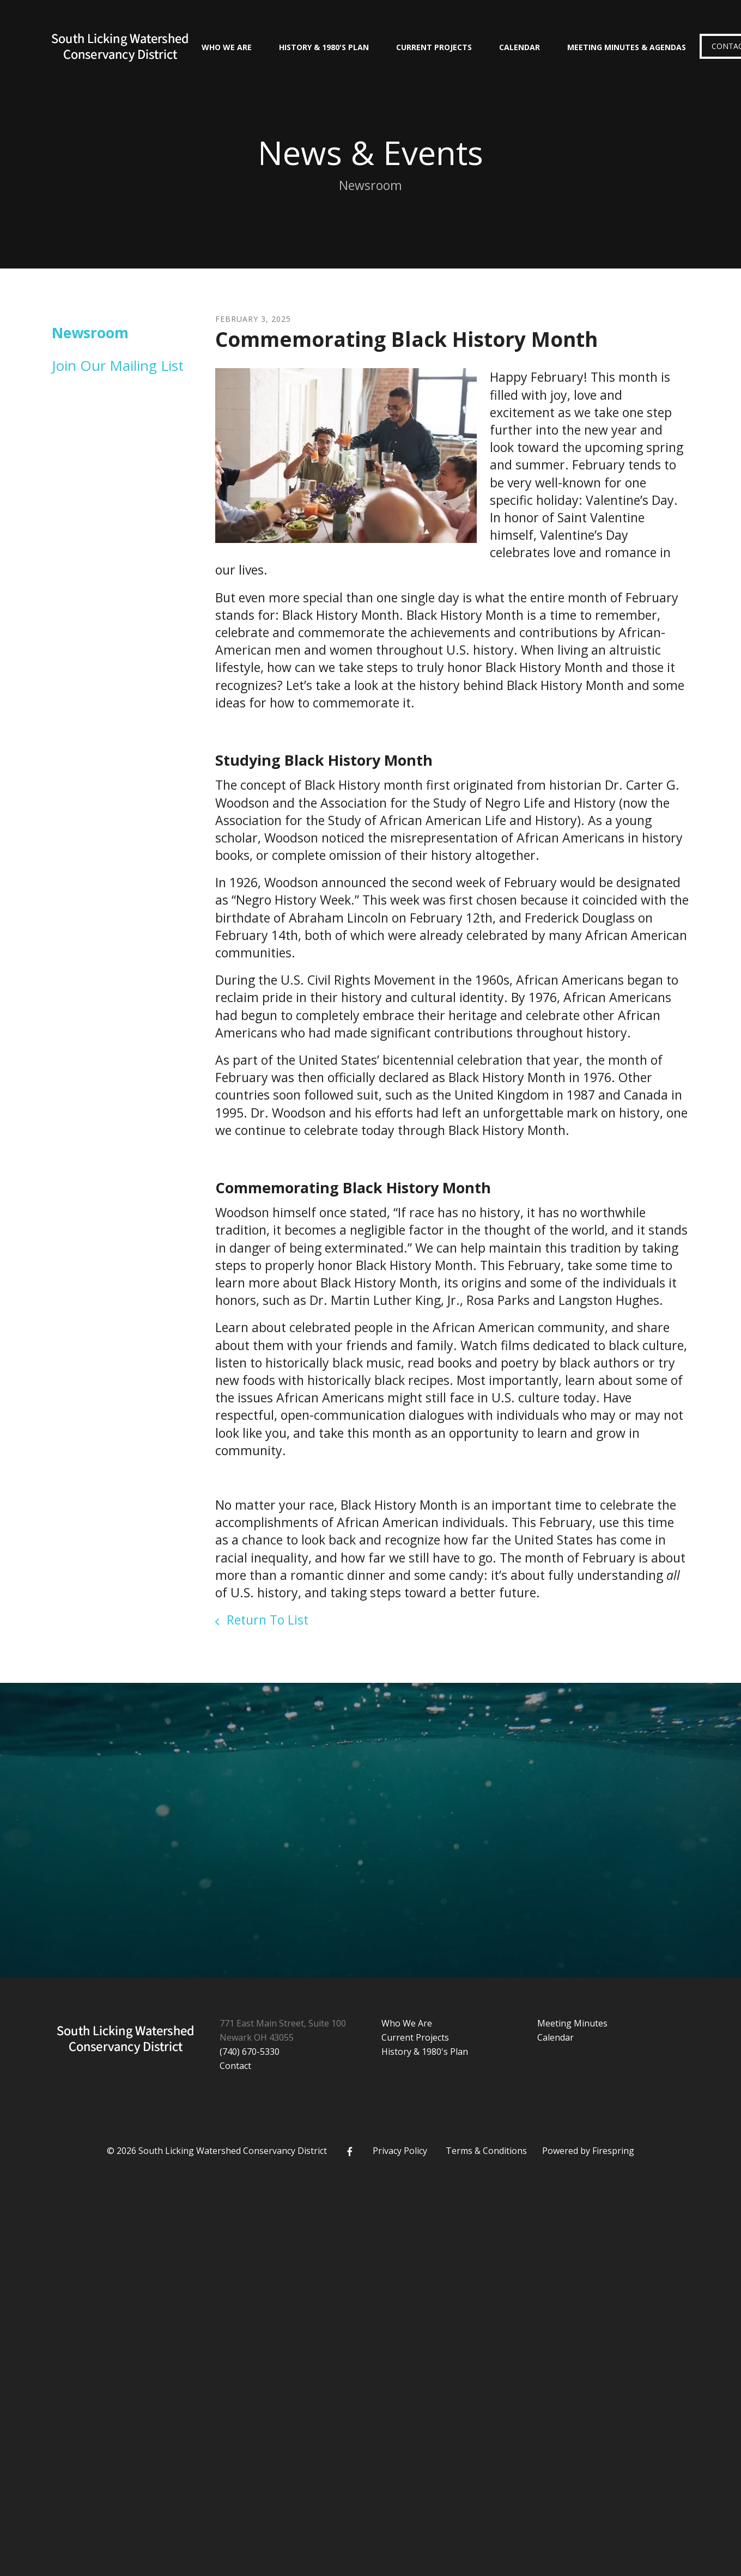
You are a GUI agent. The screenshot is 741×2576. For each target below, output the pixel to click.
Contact (235, 2066)
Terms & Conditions (486, 2151)
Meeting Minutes (572, 2023)
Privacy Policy (400, 2151)
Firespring (613, 2151)
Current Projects (434, 47)
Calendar (519, 47)
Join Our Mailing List (118, 365)
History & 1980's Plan (324, 47)
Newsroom (90, 333)
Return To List (265, 1619)
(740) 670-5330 (250, 2052)
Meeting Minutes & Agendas (626, 47)
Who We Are (227, 47)
